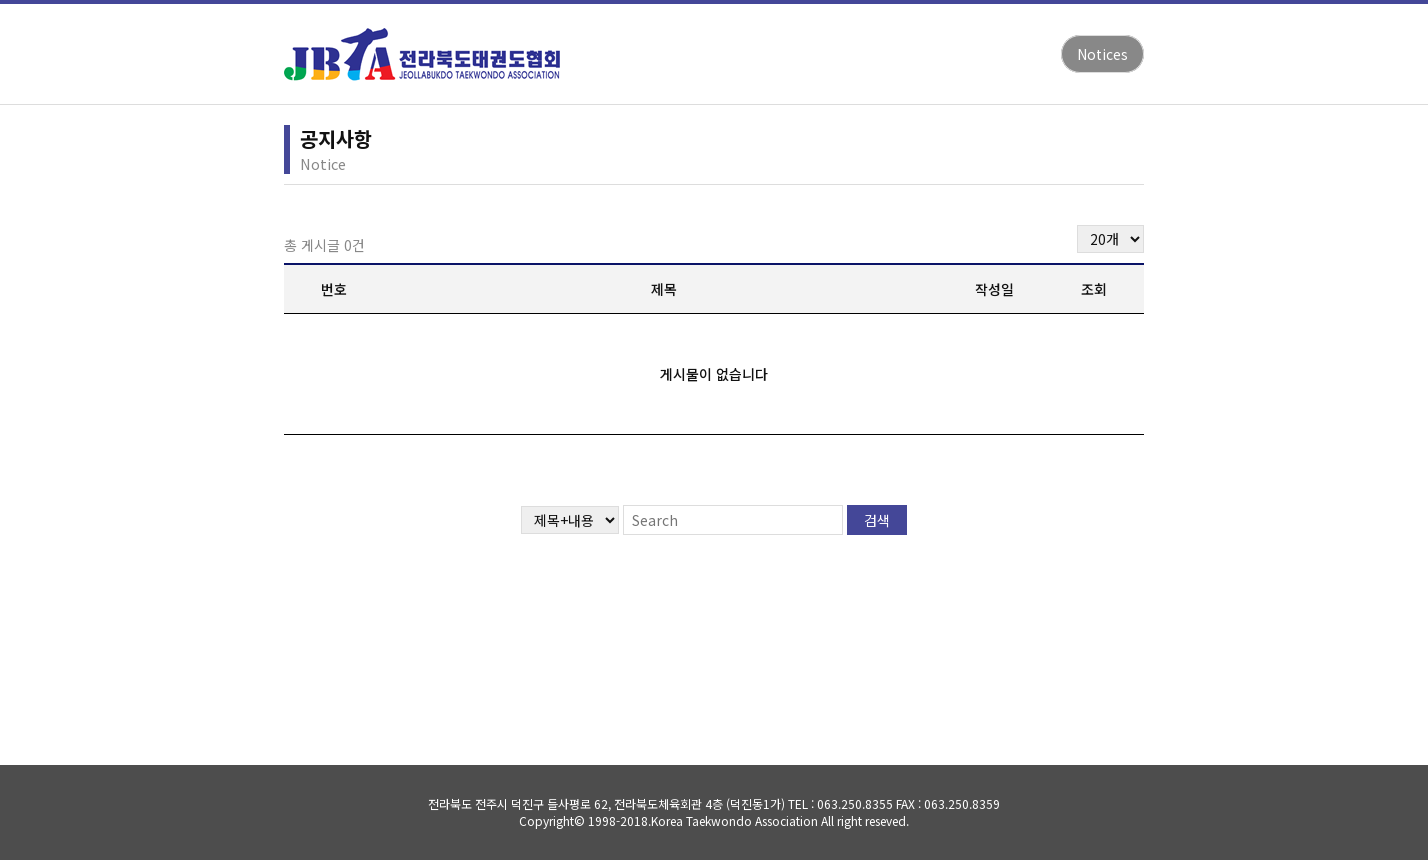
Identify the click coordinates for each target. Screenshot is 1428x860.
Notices (1102, 54)
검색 (877, 520)
